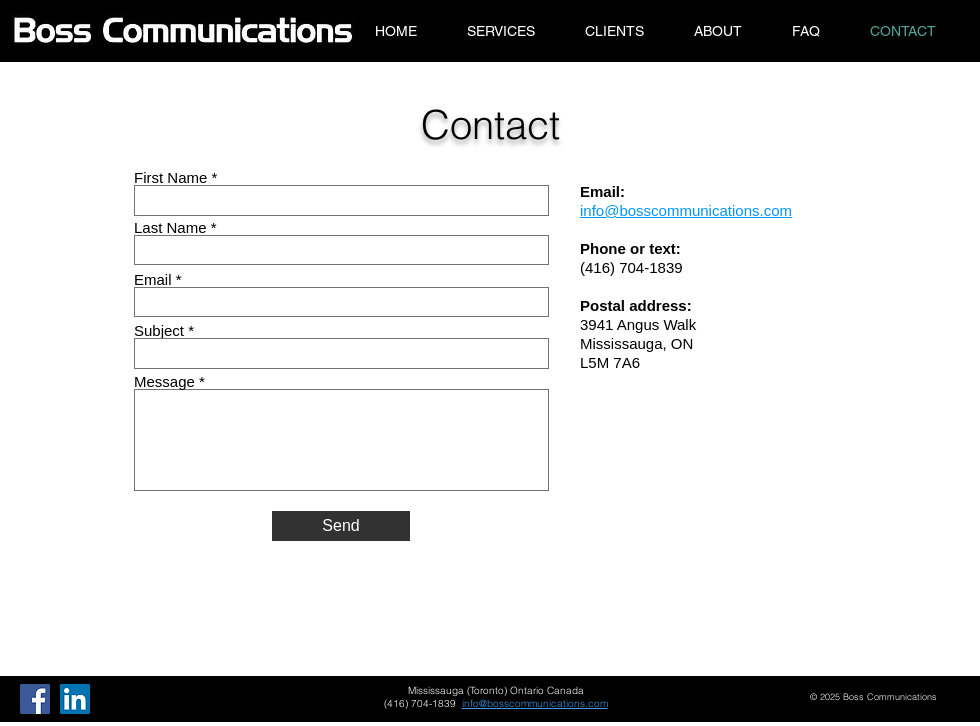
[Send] (341, 526)
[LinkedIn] (75, 699)
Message (164, 381)
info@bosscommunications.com (535, 703)
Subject (159, 330)
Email (153, 279)
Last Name (170, 227)
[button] (501, 31)
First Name (170, 177)
